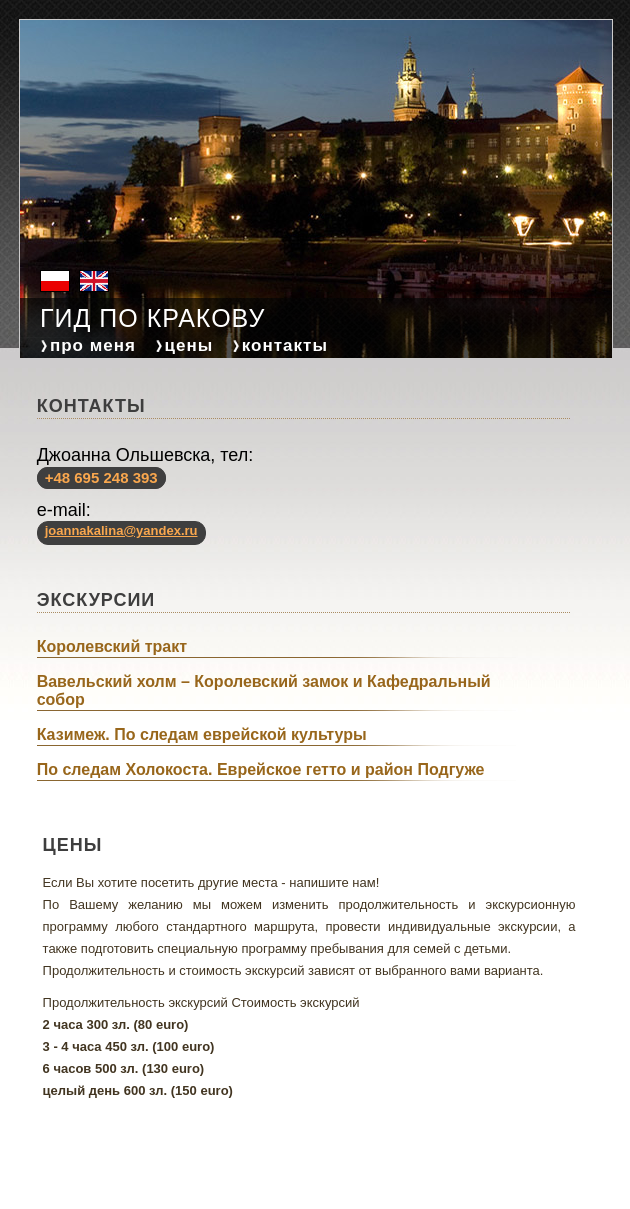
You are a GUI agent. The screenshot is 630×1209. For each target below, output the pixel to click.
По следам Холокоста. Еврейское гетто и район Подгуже (261, 769)
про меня (93, 345)
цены (189, 345)
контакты (285, 345)
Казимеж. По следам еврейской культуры (202, 734)
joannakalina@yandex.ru (121, 530)
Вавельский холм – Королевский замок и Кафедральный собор (264, 690)
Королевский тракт (112, 646)
